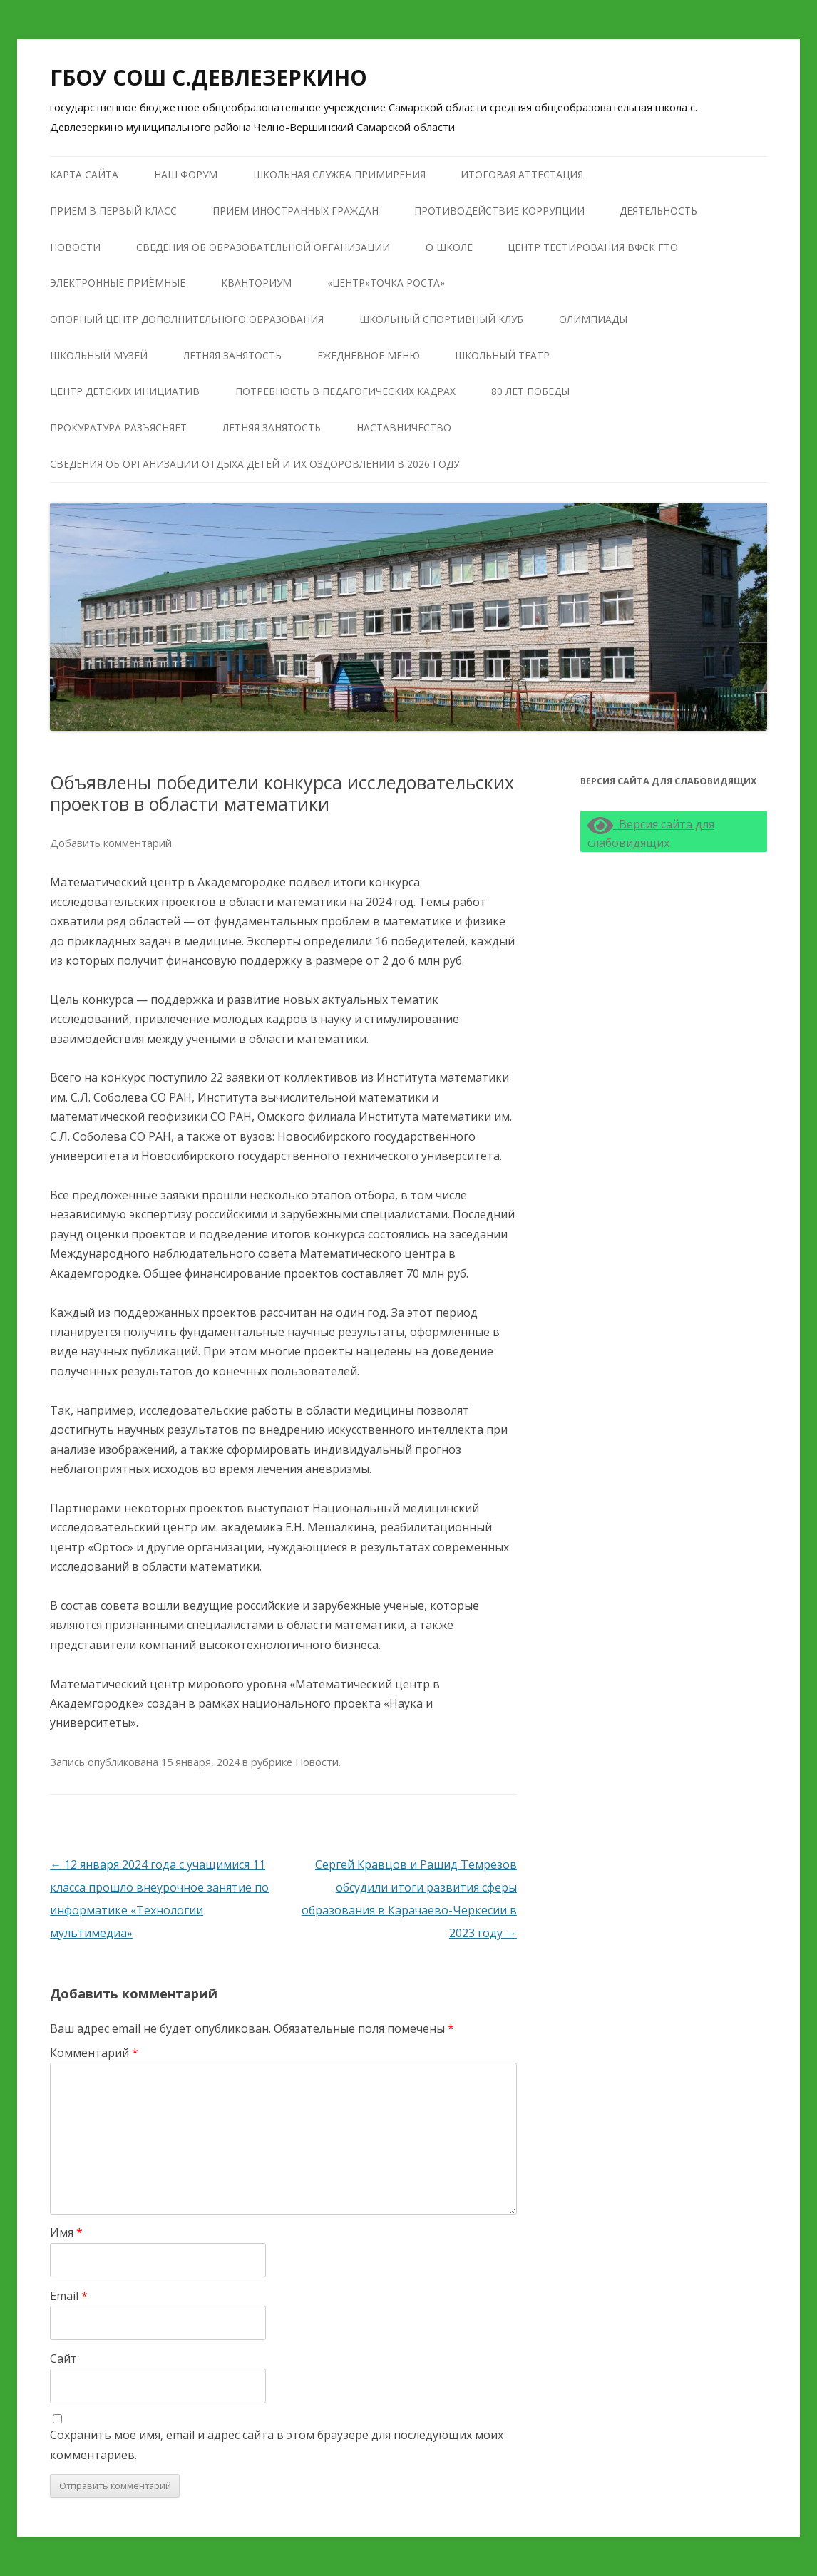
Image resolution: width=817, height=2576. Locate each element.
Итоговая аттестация (522, 174)
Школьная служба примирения (339, 174)
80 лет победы (530, 391)
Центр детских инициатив (125, 391)
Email (69, 2296)
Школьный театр (502, 355)
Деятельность (658, 210)
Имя (66, 2232)
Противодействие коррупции (499, 210)
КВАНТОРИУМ (256, 282)
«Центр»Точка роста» (386, 282)
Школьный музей (99, 355)
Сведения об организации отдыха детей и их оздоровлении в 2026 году (254, 464)
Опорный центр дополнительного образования (187, 319)
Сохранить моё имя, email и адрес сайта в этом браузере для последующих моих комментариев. (276, 2444)
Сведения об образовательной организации (263, 247)
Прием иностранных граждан (295, 210)
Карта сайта (84, 174)
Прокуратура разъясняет (118, 427)
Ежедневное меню (368, 355)
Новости (75, 247)
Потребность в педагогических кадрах (345, 391)
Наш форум (185, 174)
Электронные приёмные (117, 282)
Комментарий (94, 2053)
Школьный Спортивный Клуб (441, 319)
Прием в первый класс (113, 210)
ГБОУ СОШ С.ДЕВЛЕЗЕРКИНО (208, 77)
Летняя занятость (232, 355)
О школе (449, 247)
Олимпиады (593, 319)
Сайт (63, 2358)
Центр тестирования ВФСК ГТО (593, 247)
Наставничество (403, 427)
